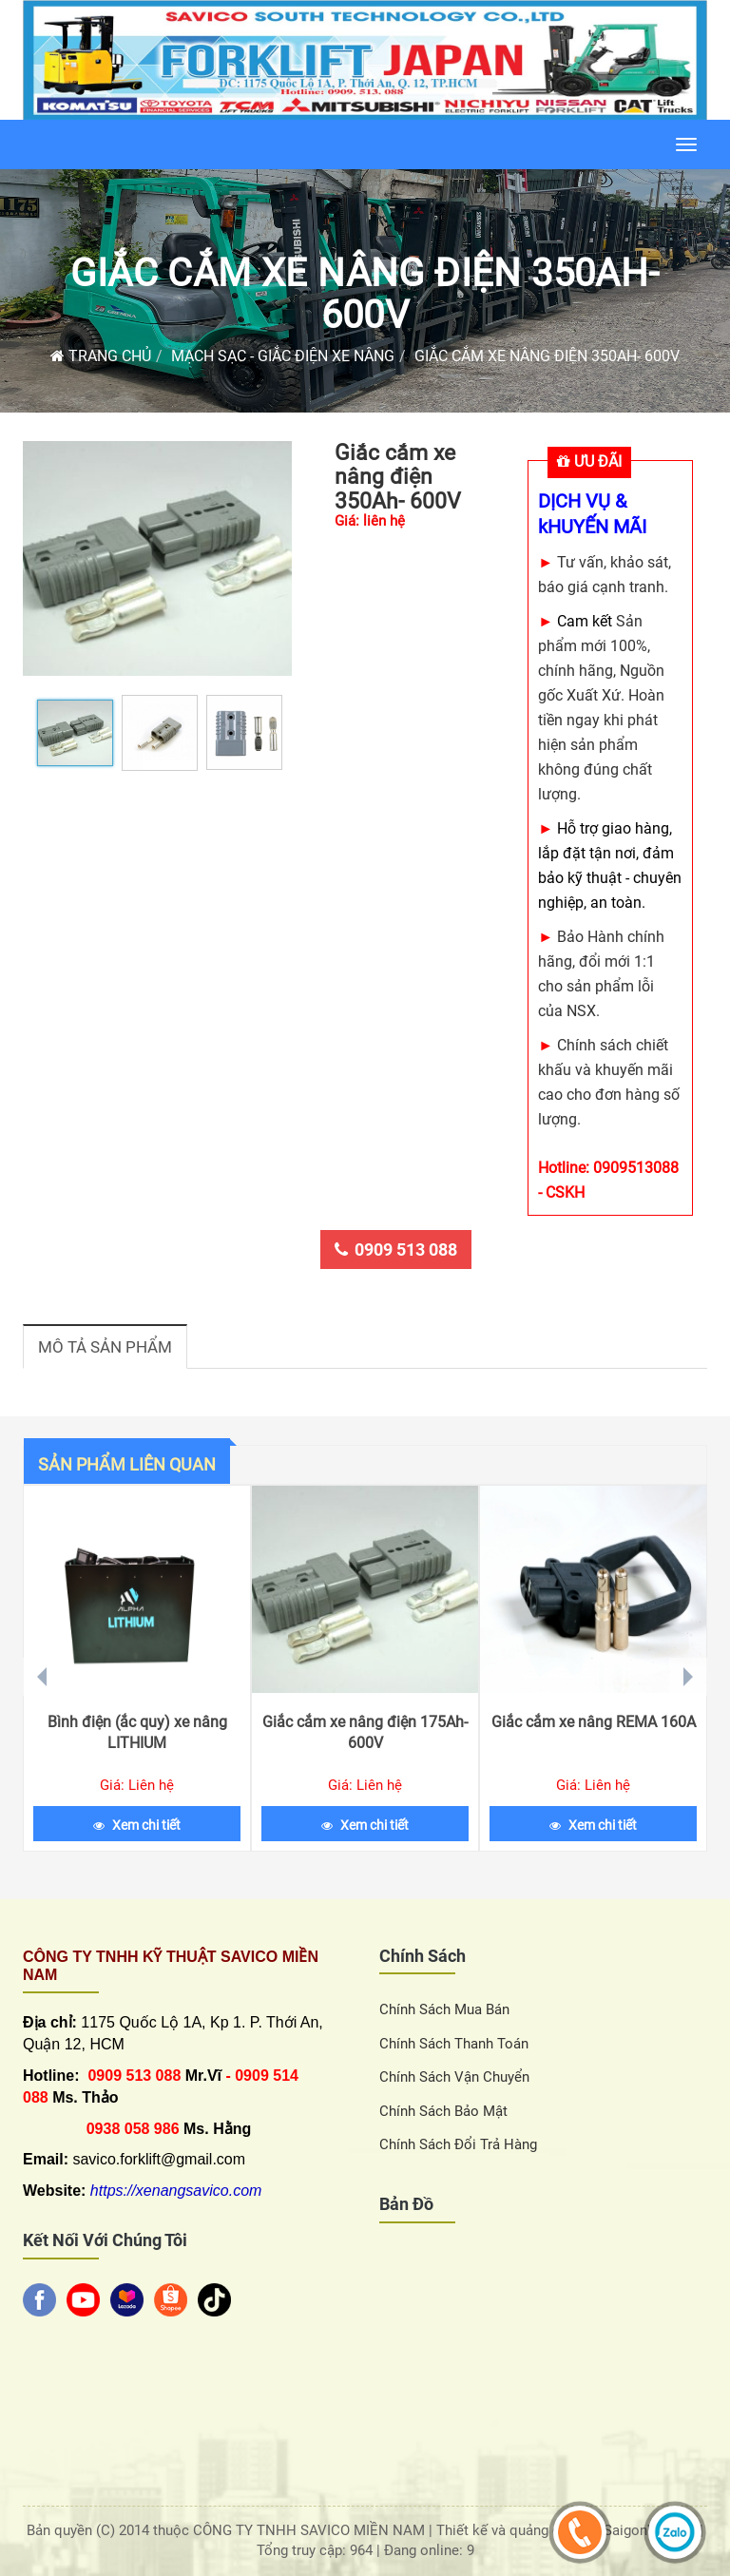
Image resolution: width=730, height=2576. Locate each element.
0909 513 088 (396, 1249)
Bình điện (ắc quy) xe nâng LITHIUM (137, 1732)
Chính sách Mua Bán (444, 2009)
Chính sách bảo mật (443, 2111)
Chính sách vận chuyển (454, 2077)
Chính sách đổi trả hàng (458, 2144)
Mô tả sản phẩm (105, 1346)
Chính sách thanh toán (453, 2043)
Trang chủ (100, 356)
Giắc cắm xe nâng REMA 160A (593, 1722)
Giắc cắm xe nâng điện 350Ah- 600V (364, 294)
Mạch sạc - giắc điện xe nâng (282, 356)
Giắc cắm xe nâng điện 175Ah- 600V (365, 1732)
